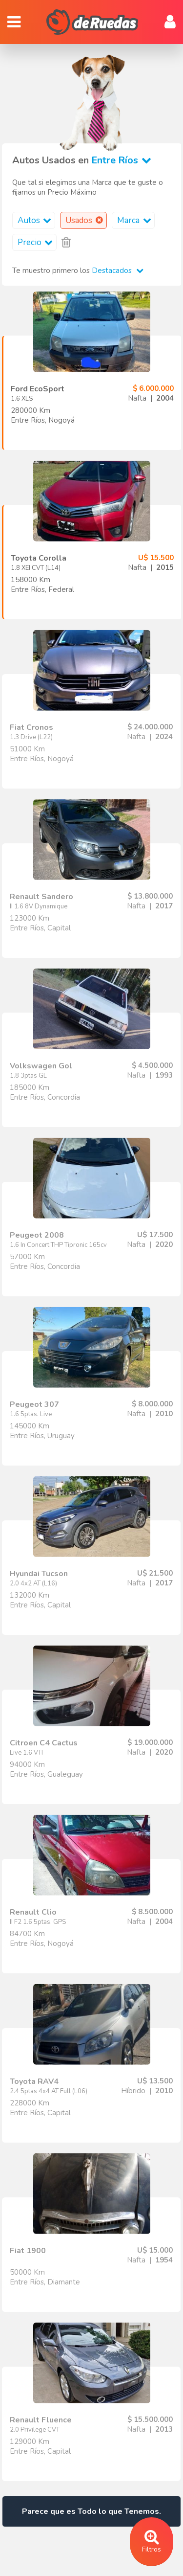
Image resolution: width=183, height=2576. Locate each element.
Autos (36, 220)
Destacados (117, 270)
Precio (37, 242)
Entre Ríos (123, 160)
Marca (135, 220)
